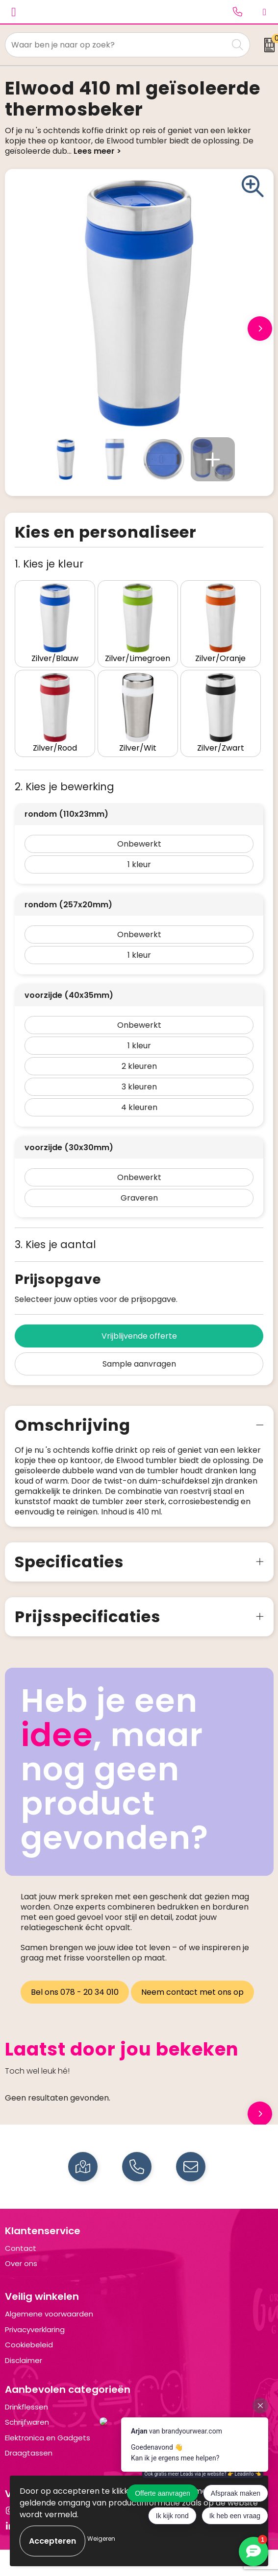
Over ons (21, 2263)
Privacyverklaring (35, 2329)
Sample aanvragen (139, 1364)
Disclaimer (23, 2360)
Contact (20, 2248)
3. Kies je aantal (55, 1244)
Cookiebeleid (29, 2345)
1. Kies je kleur (49, 563)
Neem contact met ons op (192, 1992)
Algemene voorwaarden (49, 2314)
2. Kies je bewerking (64, 786)
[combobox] (116, 45)
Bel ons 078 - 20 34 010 (75, 1992)
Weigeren (101, 2538)
